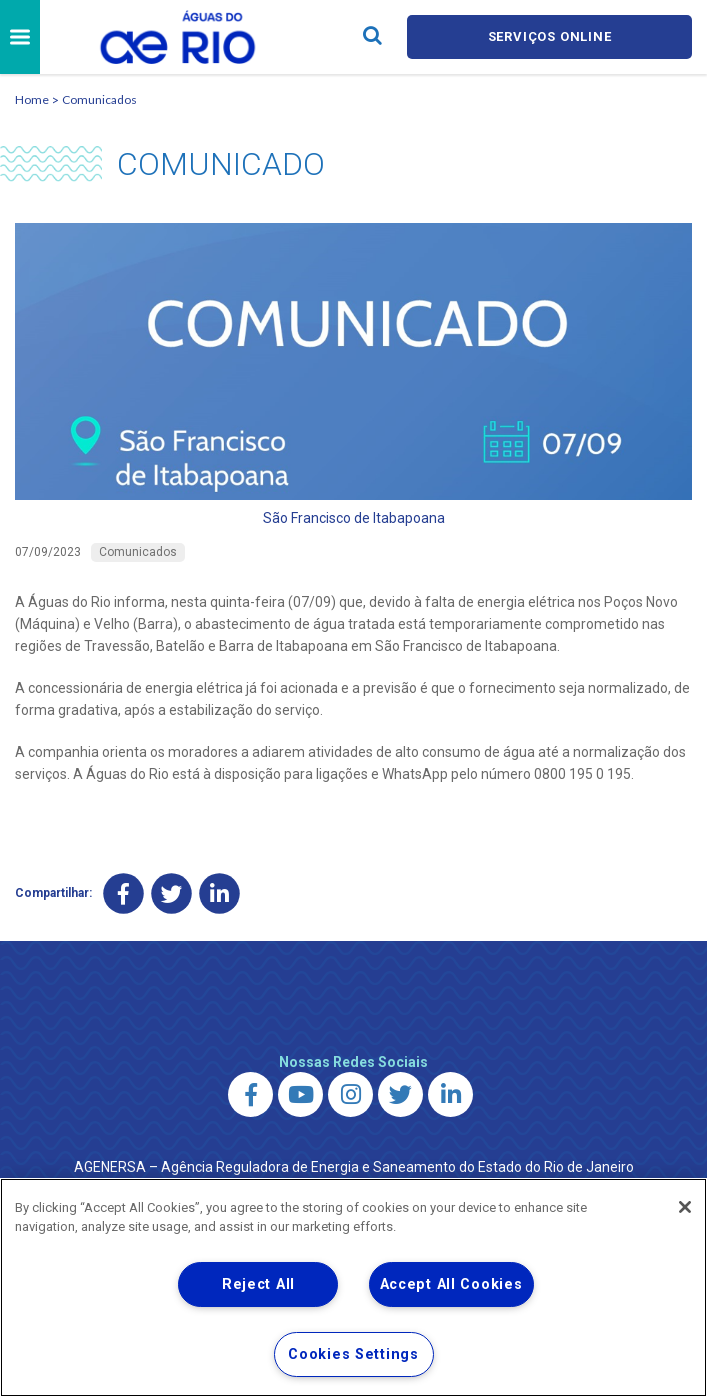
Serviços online (550, 36)
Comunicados (99, 99)
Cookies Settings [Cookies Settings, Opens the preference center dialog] (353, 1354)
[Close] (685, 1207)
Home (32, 99)
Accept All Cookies (451, 1284)
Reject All (258, 1284)
